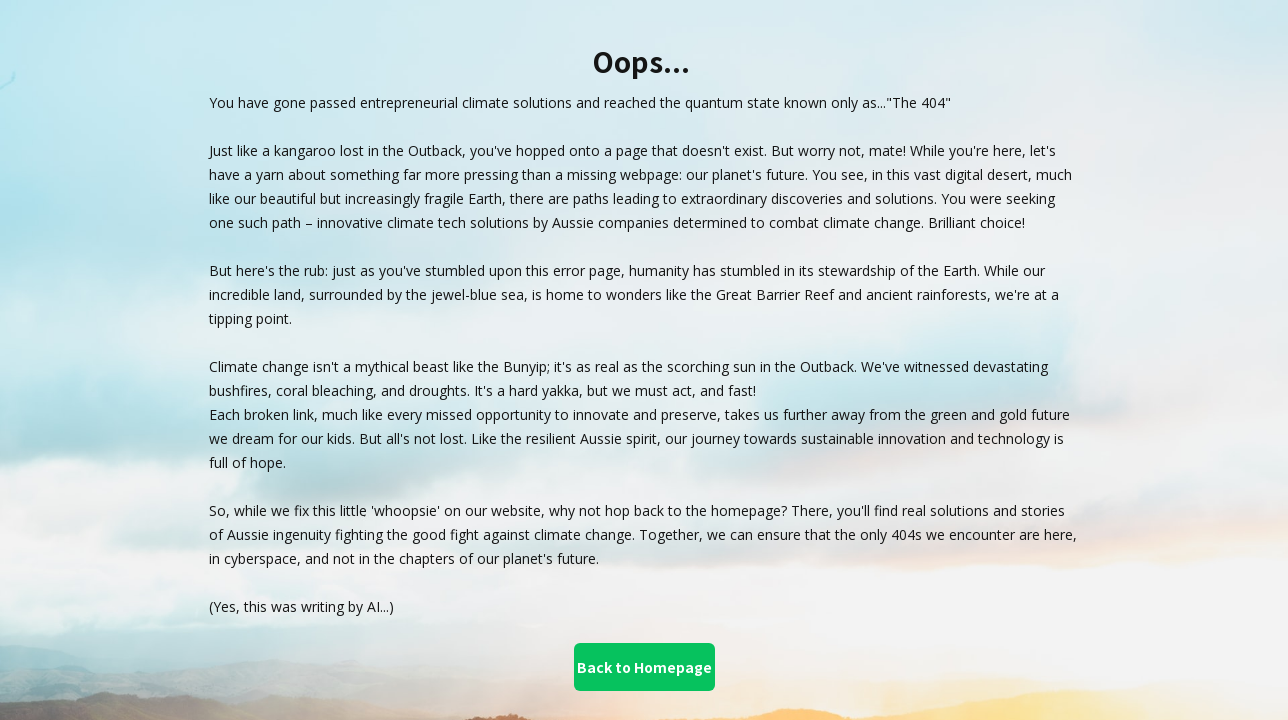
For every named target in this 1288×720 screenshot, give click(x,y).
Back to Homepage (644, 667)
